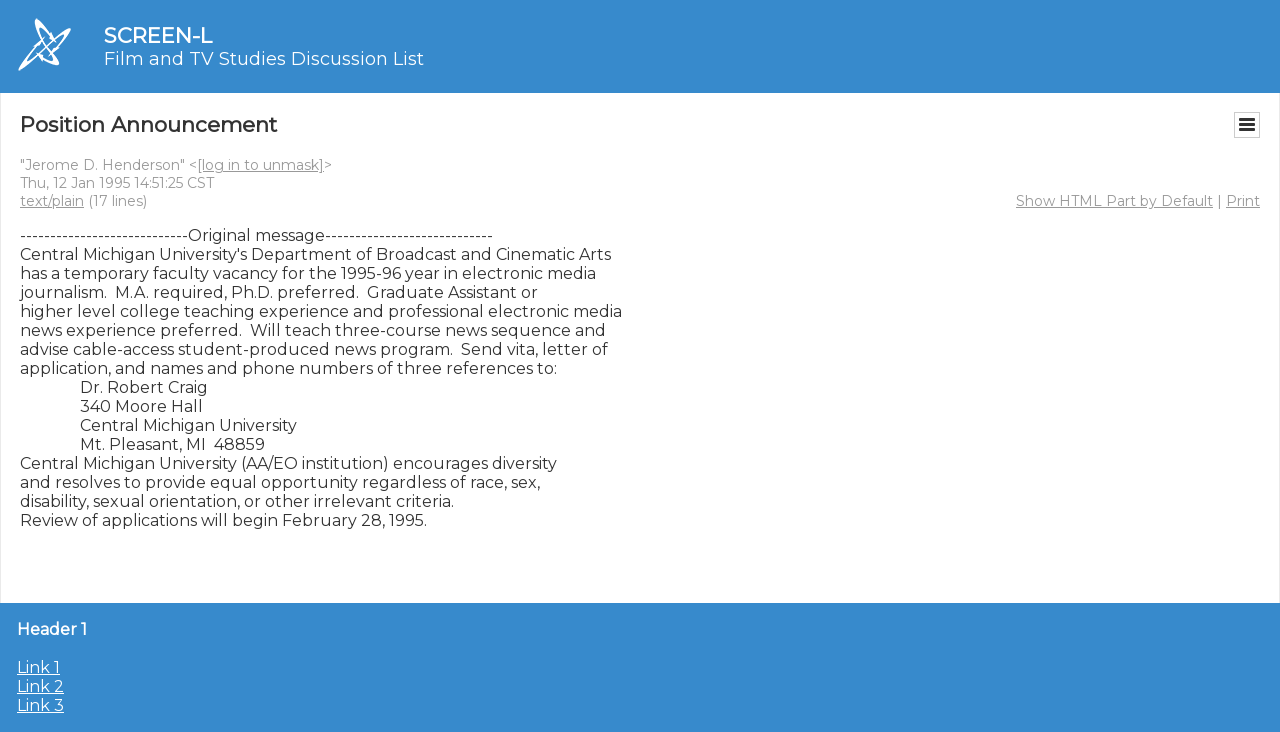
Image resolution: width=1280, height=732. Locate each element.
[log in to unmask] (260, 165)
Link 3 (40, 705)
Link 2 (40, 686)
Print (1243, 201)
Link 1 (38, 667)
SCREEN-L (158, 35)
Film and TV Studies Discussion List (264, 59)
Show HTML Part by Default (1114, 201)
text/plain (52, 201)
